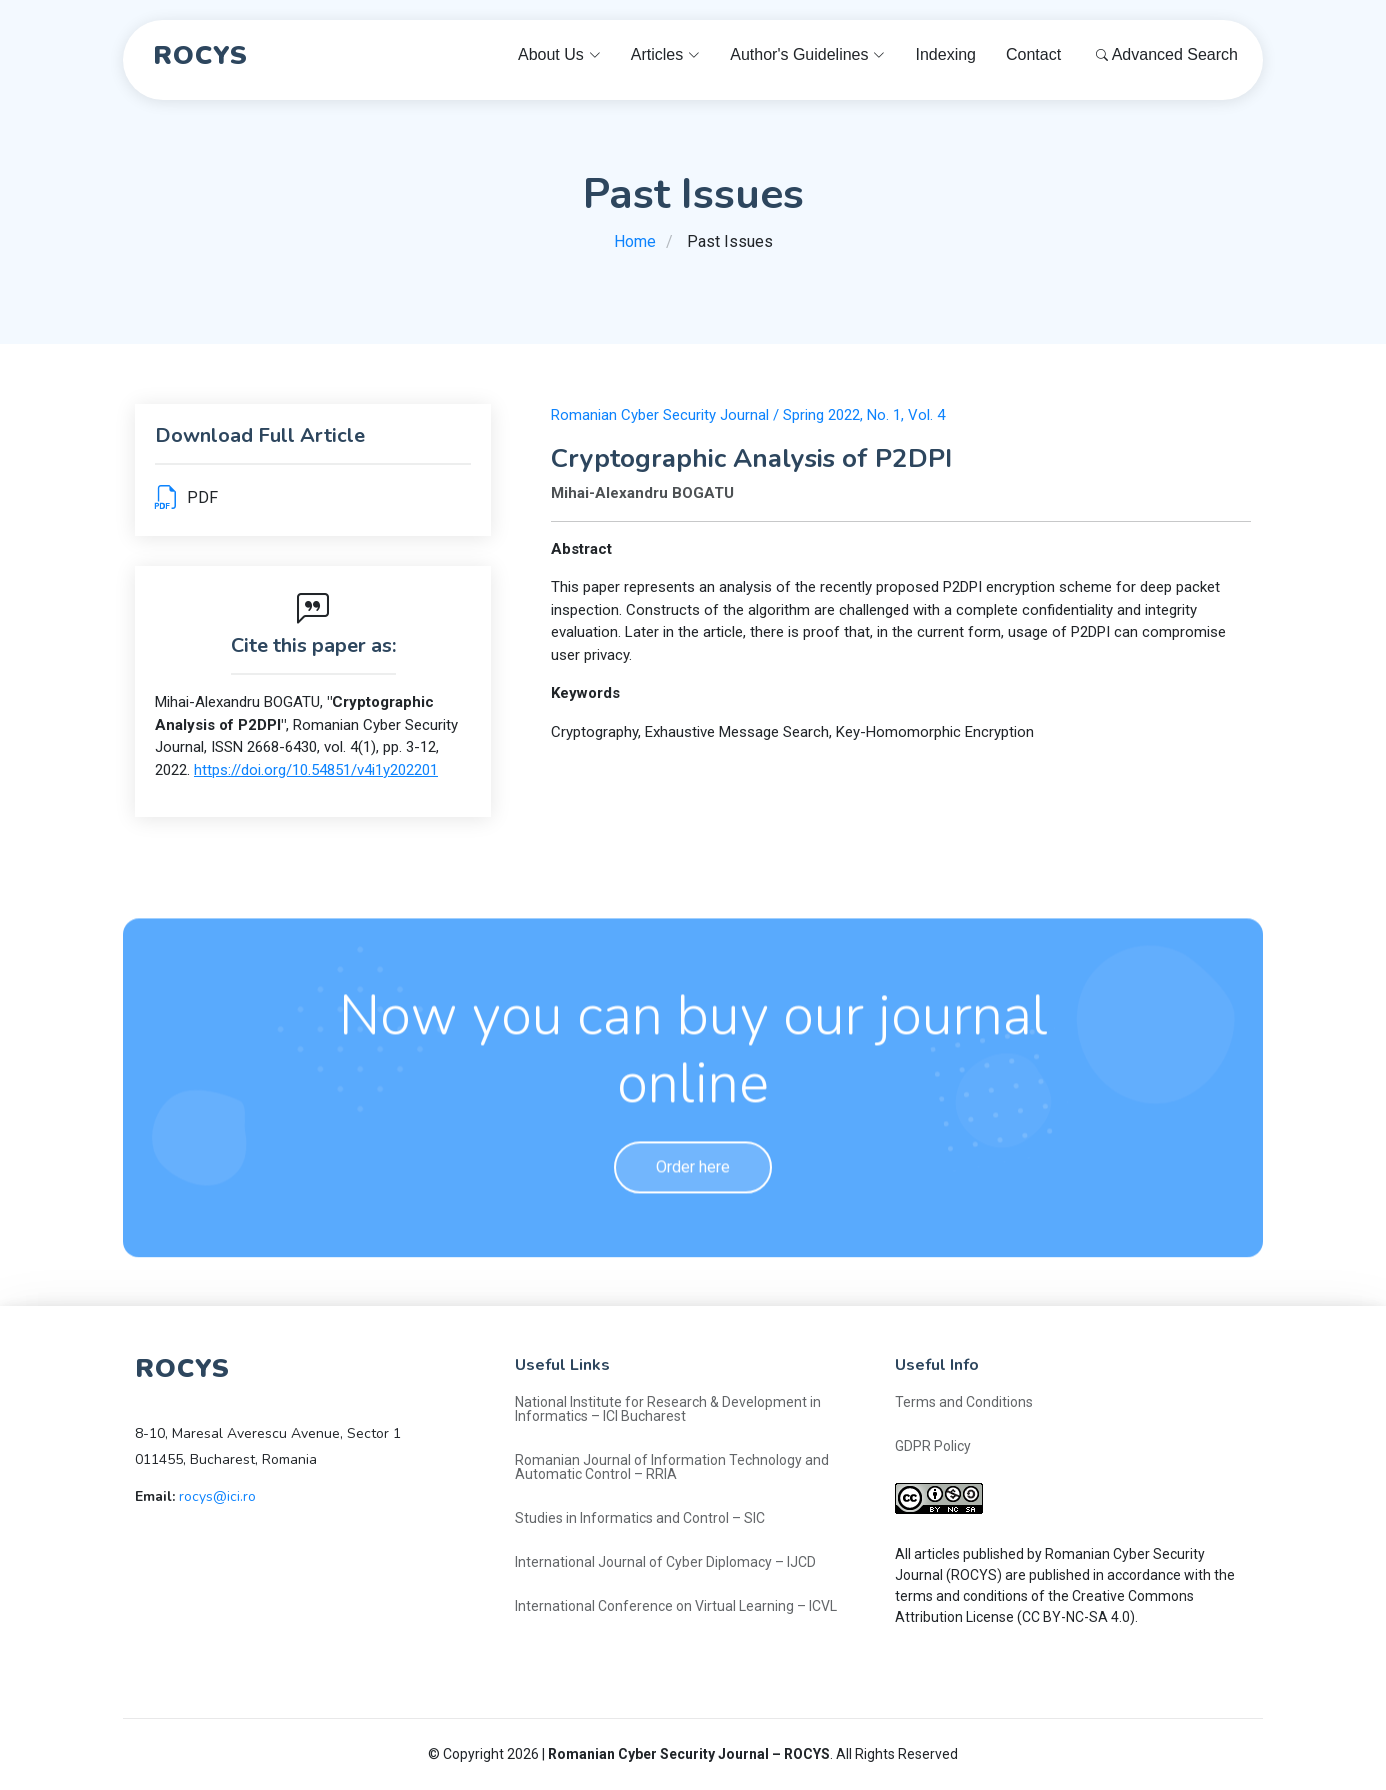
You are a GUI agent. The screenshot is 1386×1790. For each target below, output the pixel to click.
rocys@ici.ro (217, 1496)
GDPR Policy (933, 1446)
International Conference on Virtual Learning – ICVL (676, 1606)
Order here (693, 1212)
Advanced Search (1167, 54)
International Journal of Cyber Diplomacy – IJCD (665, 1562)
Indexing (945, 54)
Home (635, 241)
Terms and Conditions (964, 1402)
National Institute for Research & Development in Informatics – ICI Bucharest (668, 1409)
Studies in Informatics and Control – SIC (640, 1518)
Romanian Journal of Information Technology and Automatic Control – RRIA (672, 1467)
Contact (1033, 54)
